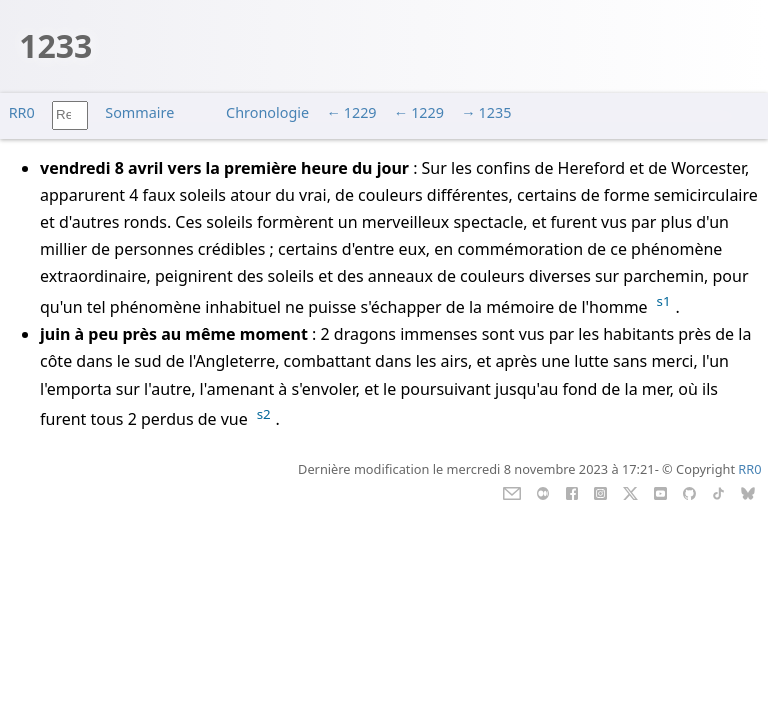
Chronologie (267, 112)
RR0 (22, 112)
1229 (360, 112)
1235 (495, 112)
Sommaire (139, 112)
